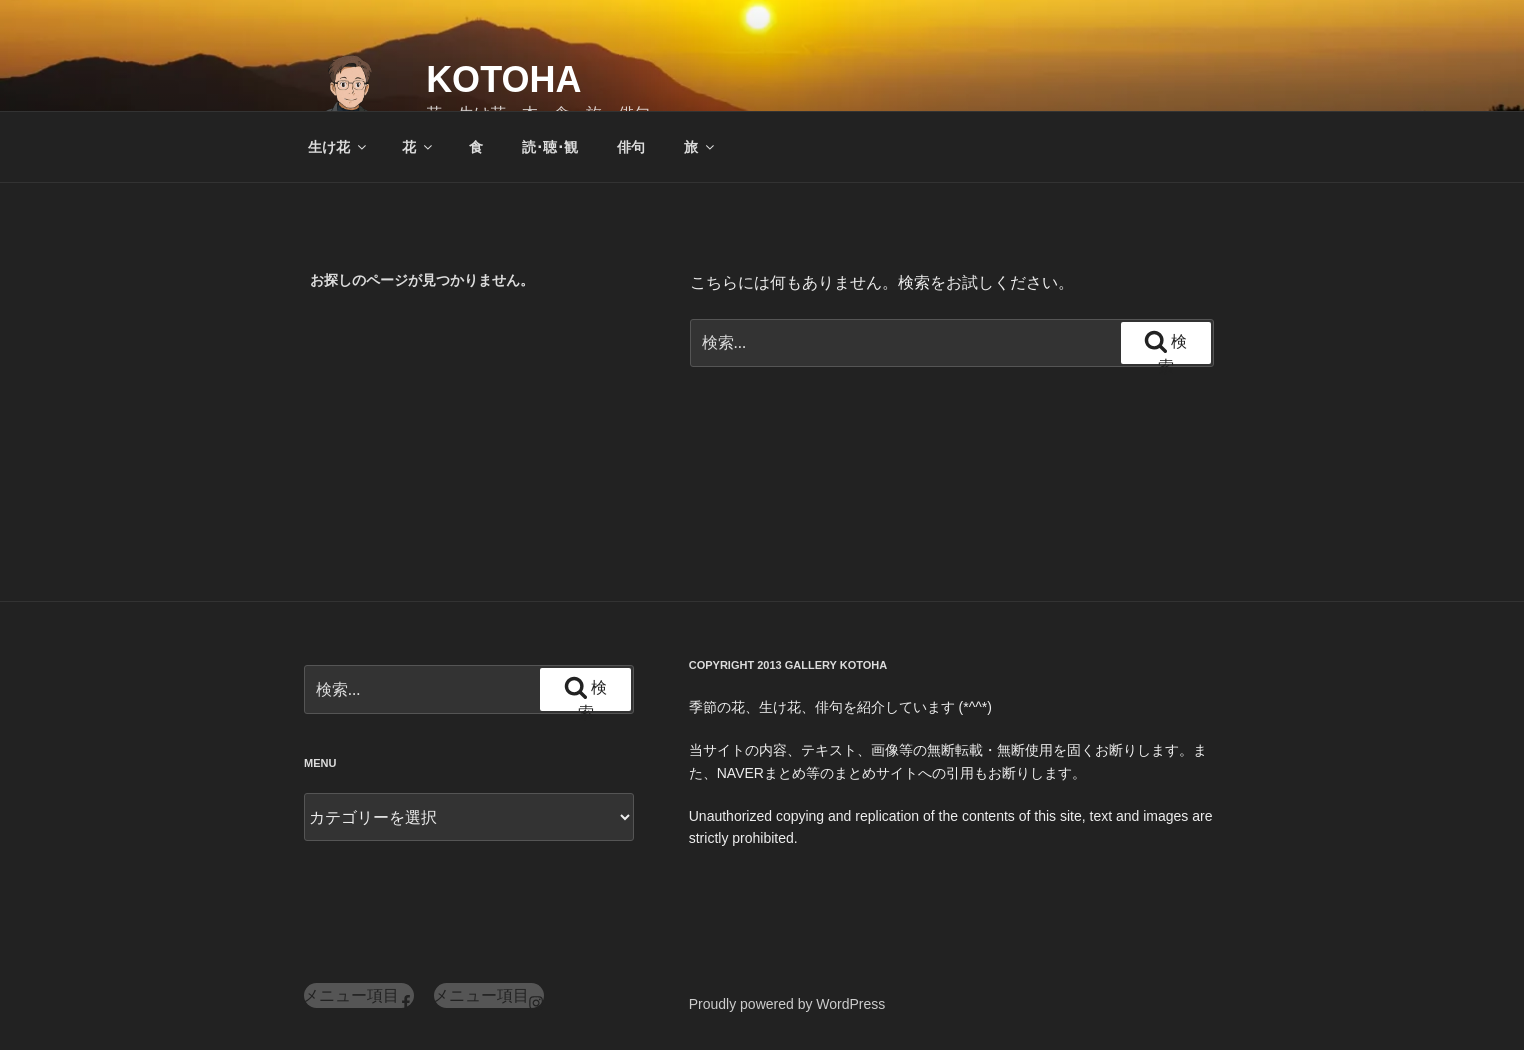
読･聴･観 (550, 147)
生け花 (338, 147)
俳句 (631, 147)
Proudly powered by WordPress (787, 1004)
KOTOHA (503, 79)
